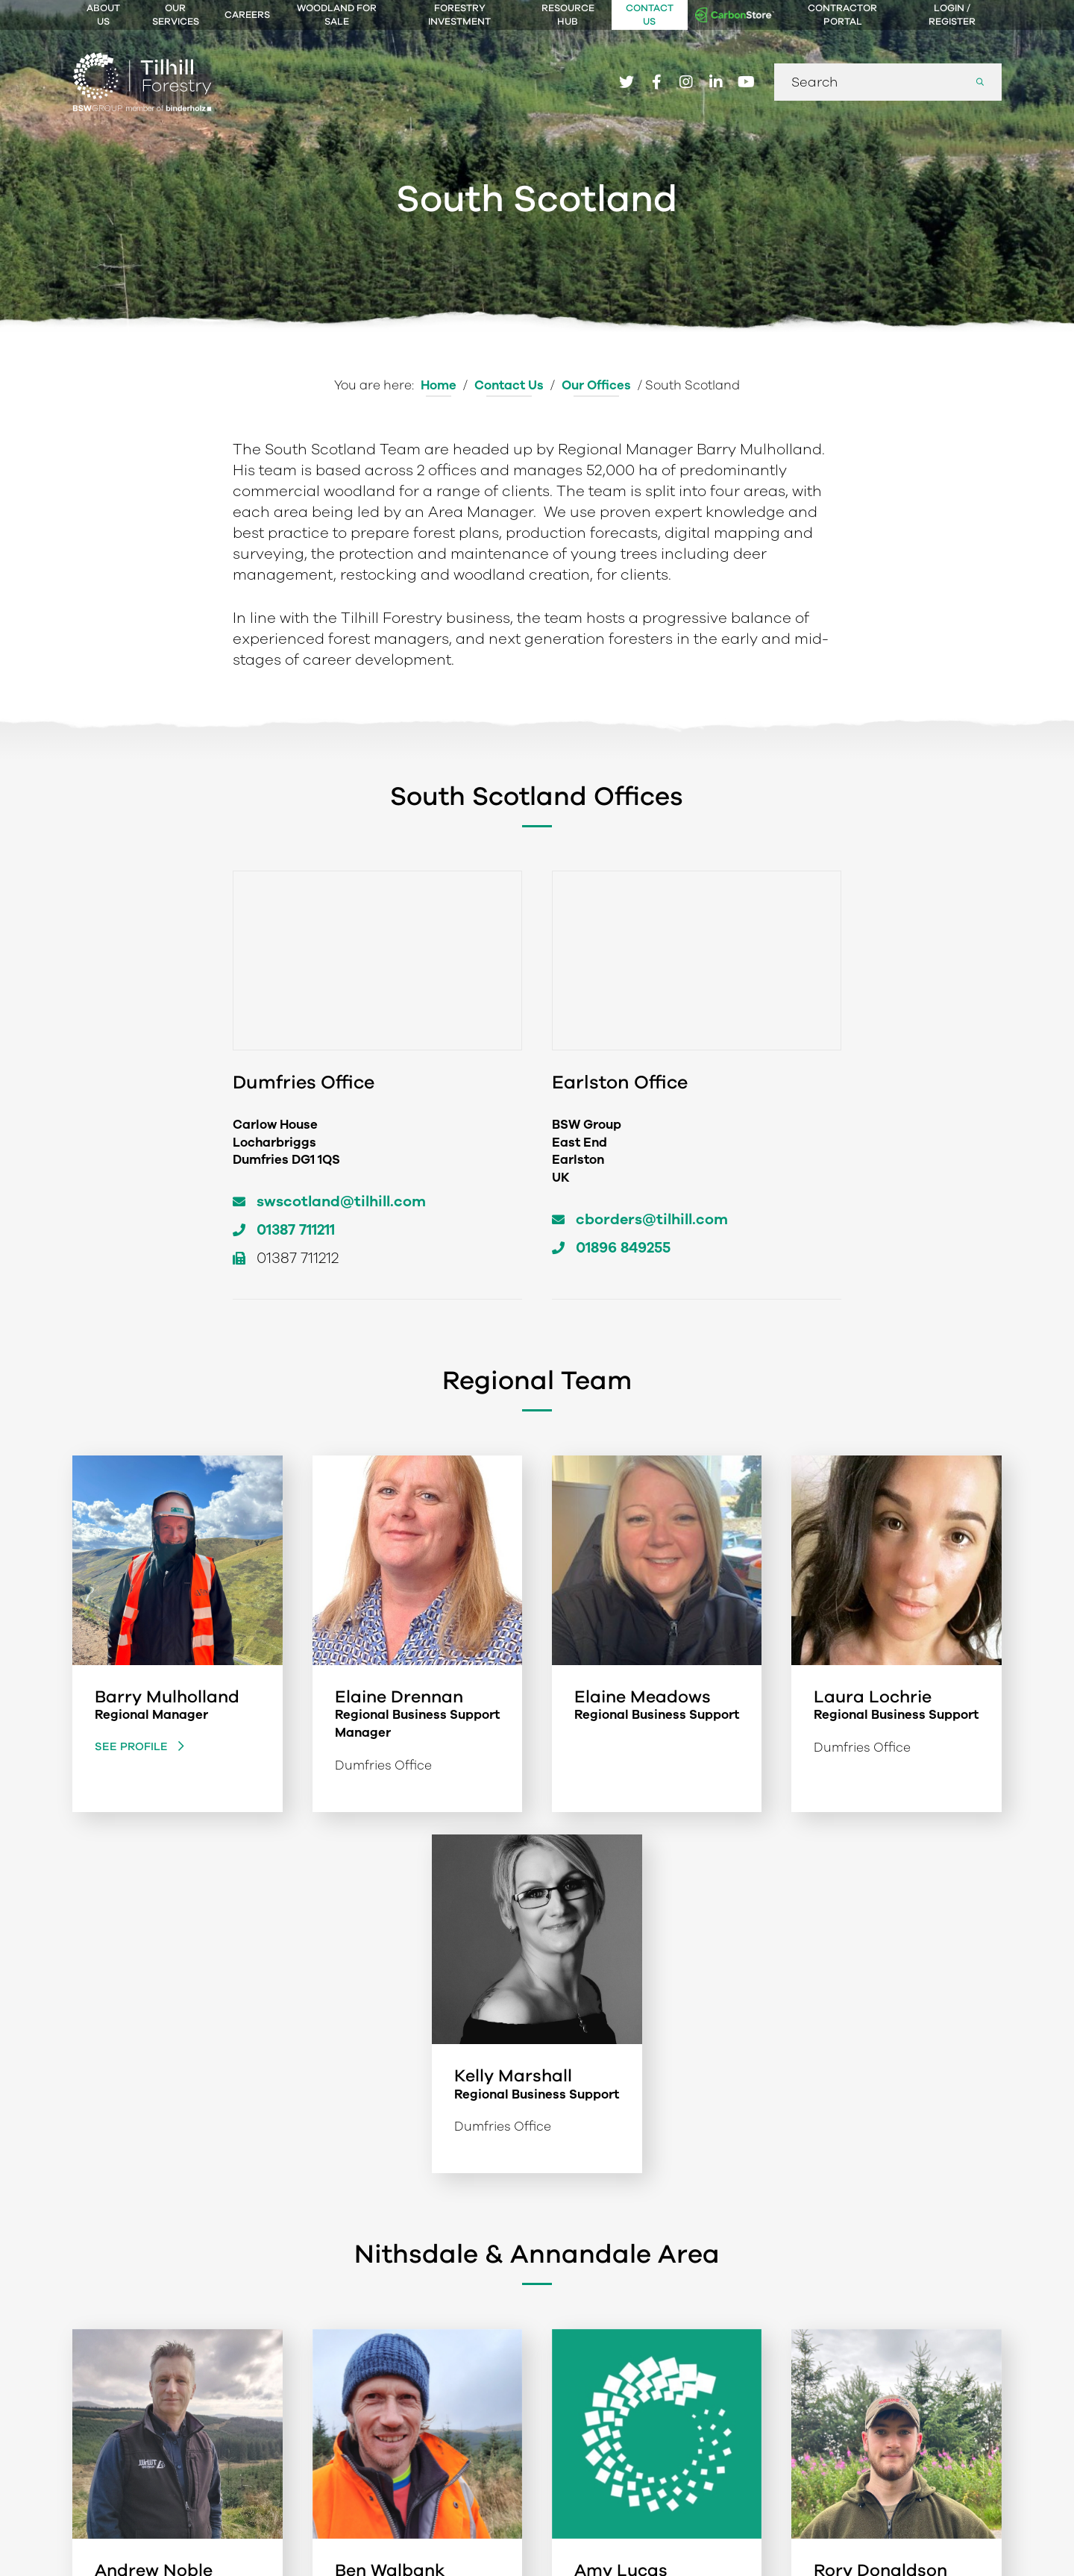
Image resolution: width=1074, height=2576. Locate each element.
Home (438, 385)
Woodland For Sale (337, 14)
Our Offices (596, 385)
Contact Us (649, 14)
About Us (103, 14)
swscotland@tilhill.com (341, 1201)
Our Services (175, 14)
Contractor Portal (842, 14)
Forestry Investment (459, 14)
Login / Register (952, 14)
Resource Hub (567, 14)
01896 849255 (623, 1248)
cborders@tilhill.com (652, 1219)
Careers (247, 15)
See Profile (133, 1746)
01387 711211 (296, 1230)
